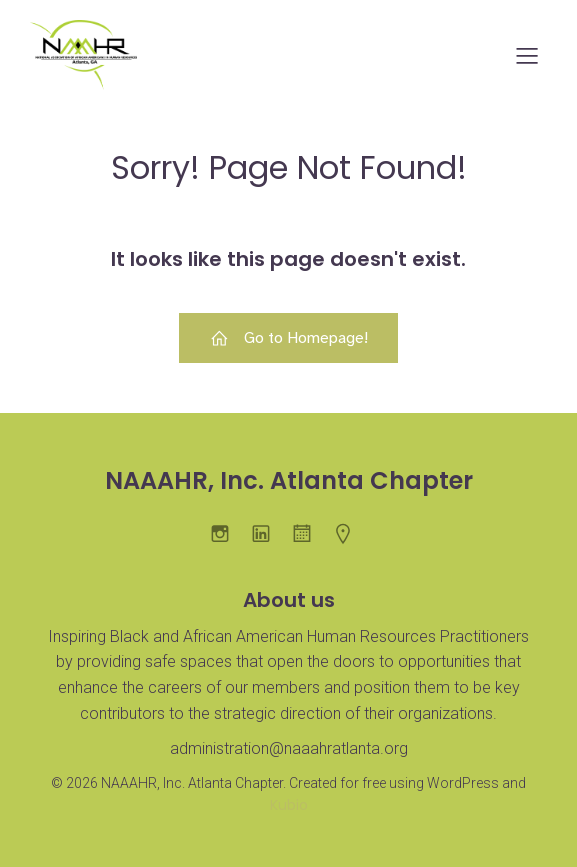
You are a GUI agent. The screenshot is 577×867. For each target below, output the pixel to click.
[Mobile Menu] (527, 55)
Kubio (289, 805)
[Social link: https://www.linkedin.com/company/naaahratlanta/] (268, 533)
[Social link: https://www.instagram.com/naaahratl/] (227, 533)
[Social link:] (309, 533)
